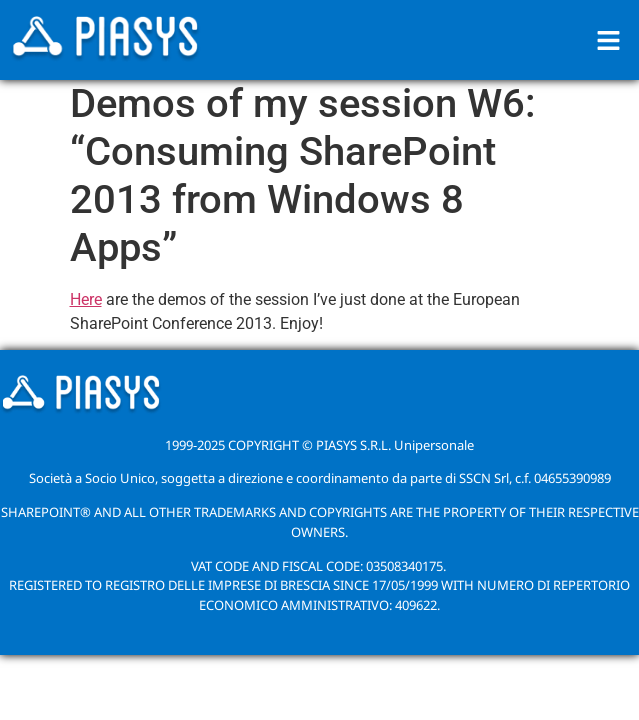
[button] (609, 40)
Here (86, 299)
